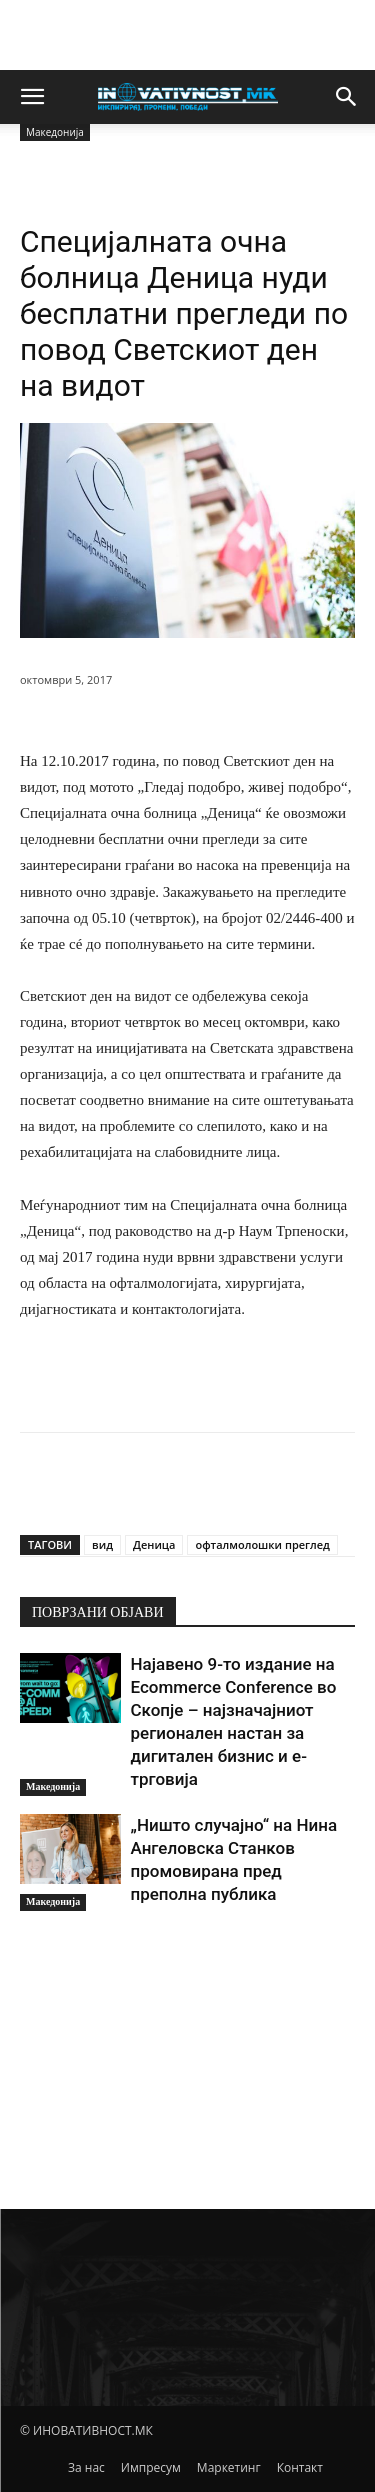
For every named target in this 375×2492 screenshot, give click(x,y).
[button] (32, 97)
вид (102, 1544)
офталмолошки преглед (262, 1544)
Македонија (53, 1786)
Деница (154, 1544)
